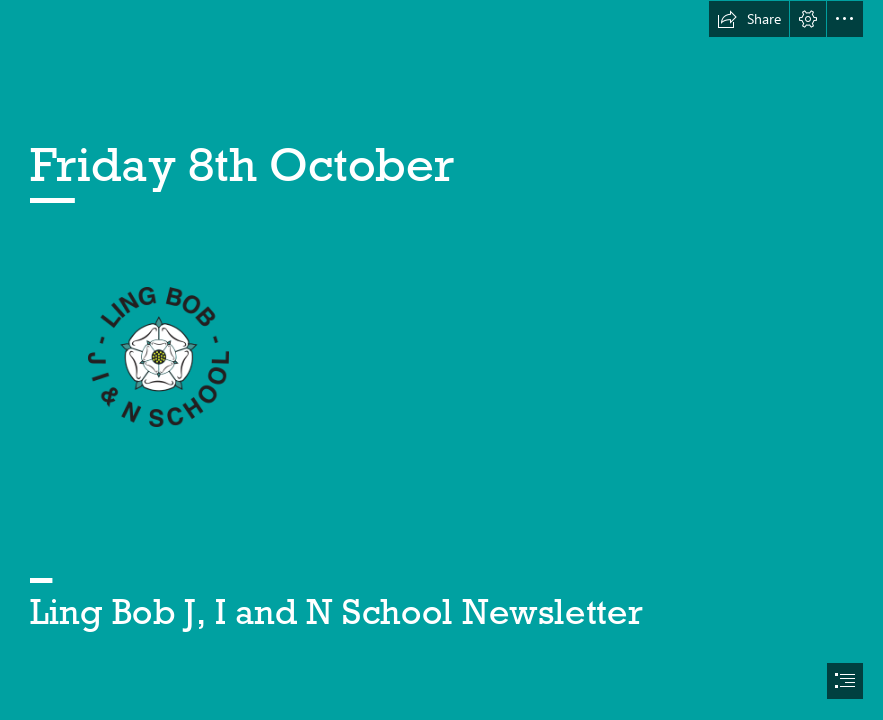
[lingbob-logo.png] (157, 356)
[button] (749, 19)
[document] (441, 360)
